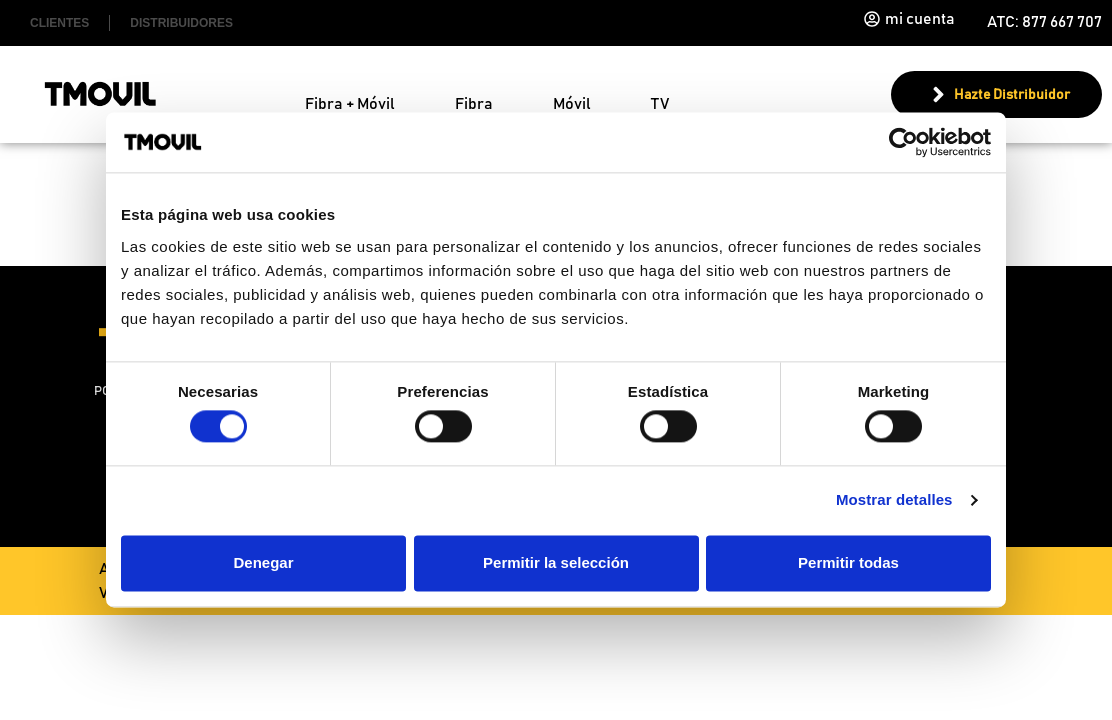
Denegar (263, 562)
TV (660, 104)
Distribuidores (181, 23)
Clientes (59, 23)
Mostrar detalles (894, 500)
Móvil (572, 104)
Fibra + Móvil (350, 104)
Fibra (474, 104)
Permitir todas (848, 562)
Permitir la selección (556, 562)
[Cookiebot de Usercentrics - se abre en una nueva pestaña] (903, 142)
